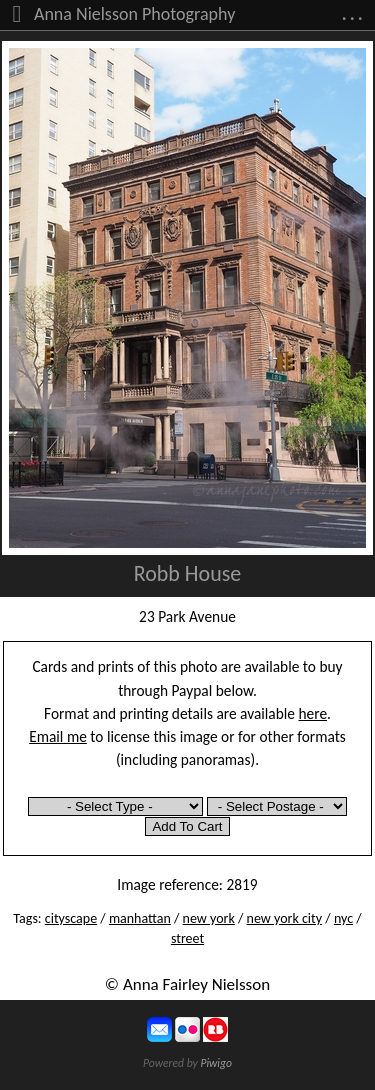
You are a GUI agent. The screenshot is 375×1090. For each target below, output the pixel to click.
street (187, 938)
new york (209, 918)
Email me (58, 736)
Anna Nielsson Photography (134, 14)
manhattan (140, 918)
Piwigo (216, 1063)
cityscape (71, 918)
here (313, 713)
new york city (285, 918)
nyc (343, 918)
